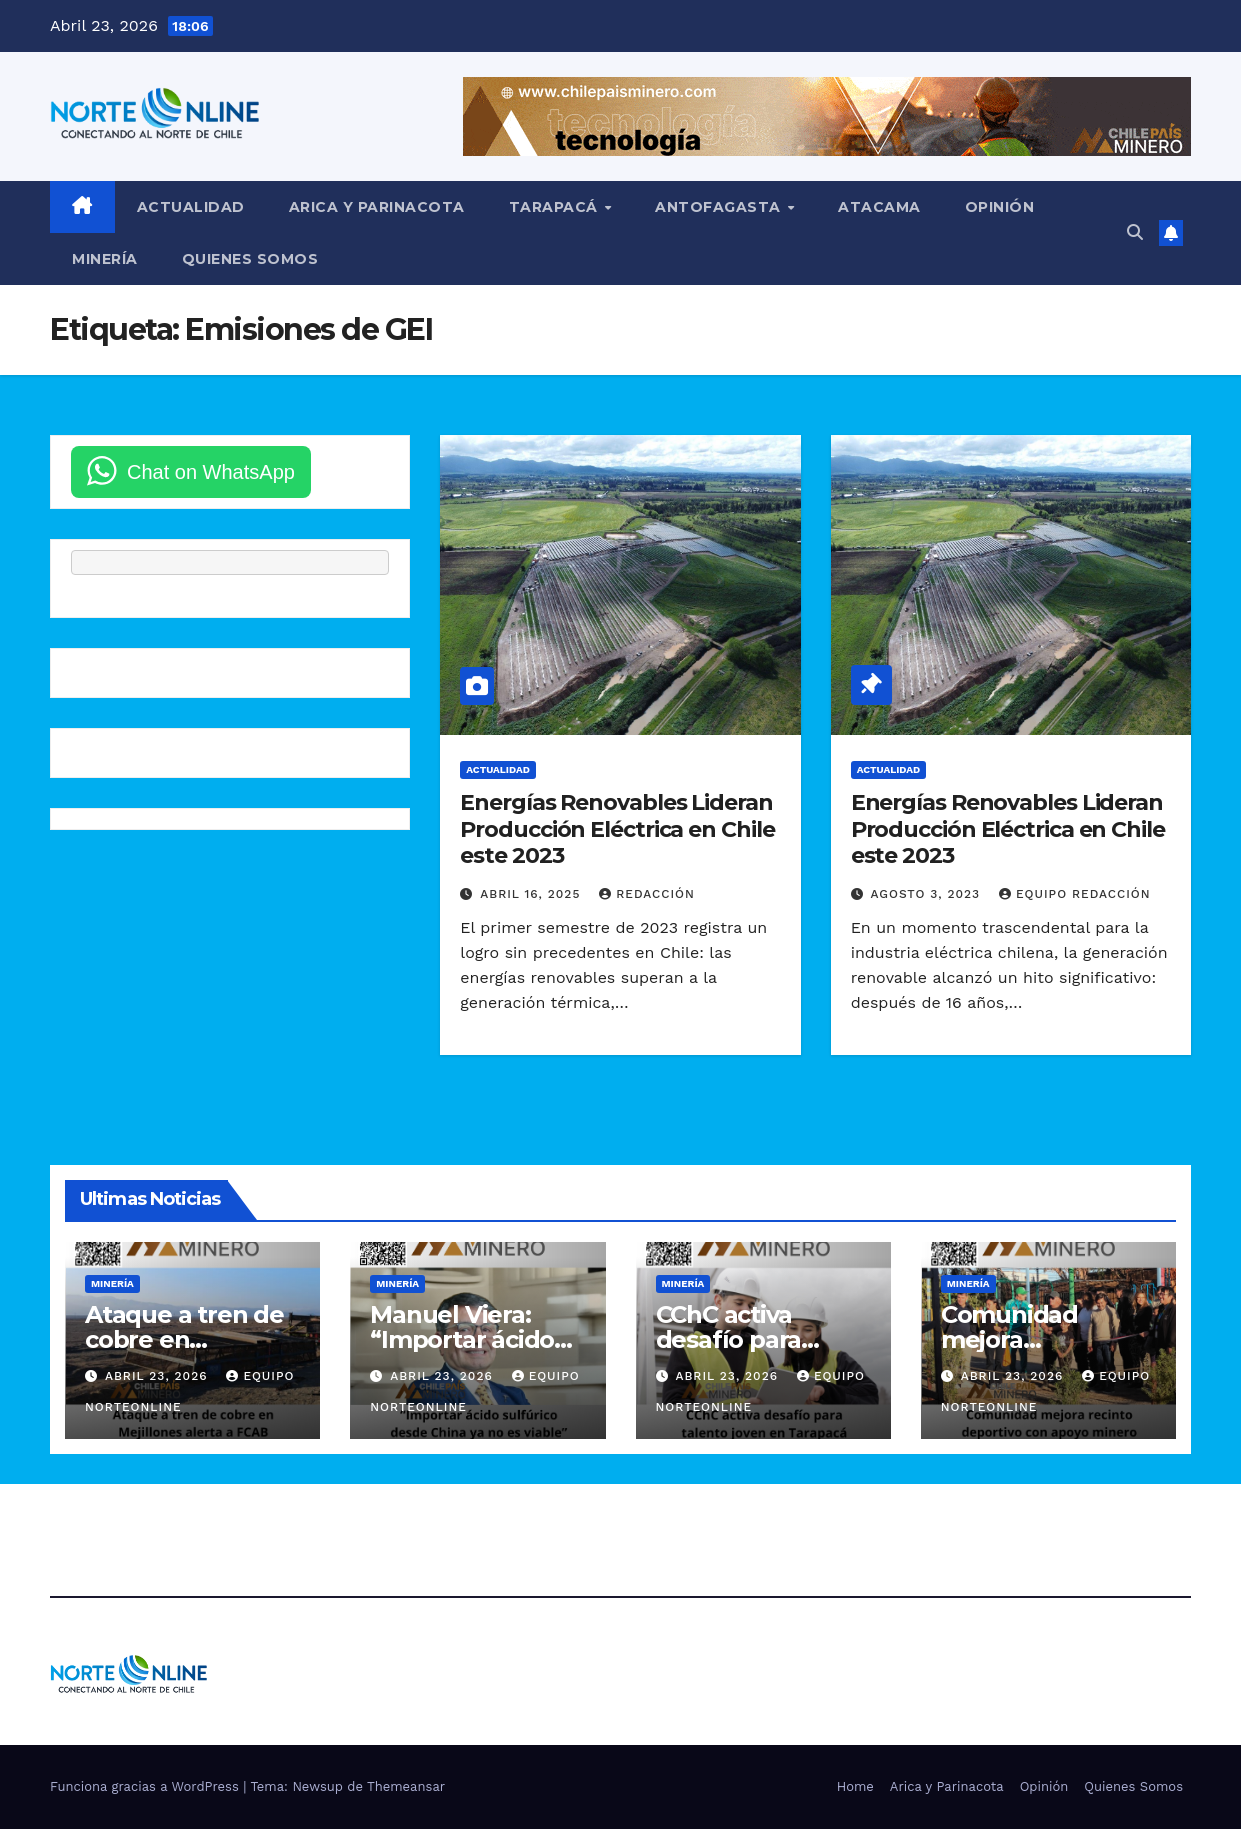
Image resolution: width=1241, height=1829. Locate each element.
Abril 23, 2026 (159, 1376)
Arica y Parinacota (377, 207)
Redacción (647, 894)
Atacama (879, 207)
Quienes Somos (250, 259)
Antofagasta (720, 207)
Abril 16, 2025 (532, 894)
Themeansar (406, 1786)
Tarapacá (556, 207)
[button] (1135, 232)
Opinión (1000, 207)
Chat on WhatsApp (211, 472)
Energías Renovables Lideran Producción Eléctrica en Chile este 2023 (617, 829)
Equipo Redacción (1075, 894)
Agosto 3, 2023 (928, 894)
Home (855, 1786)
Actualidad (191, 207)
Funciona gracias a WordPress (146, 1786)
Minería (105, 259)
